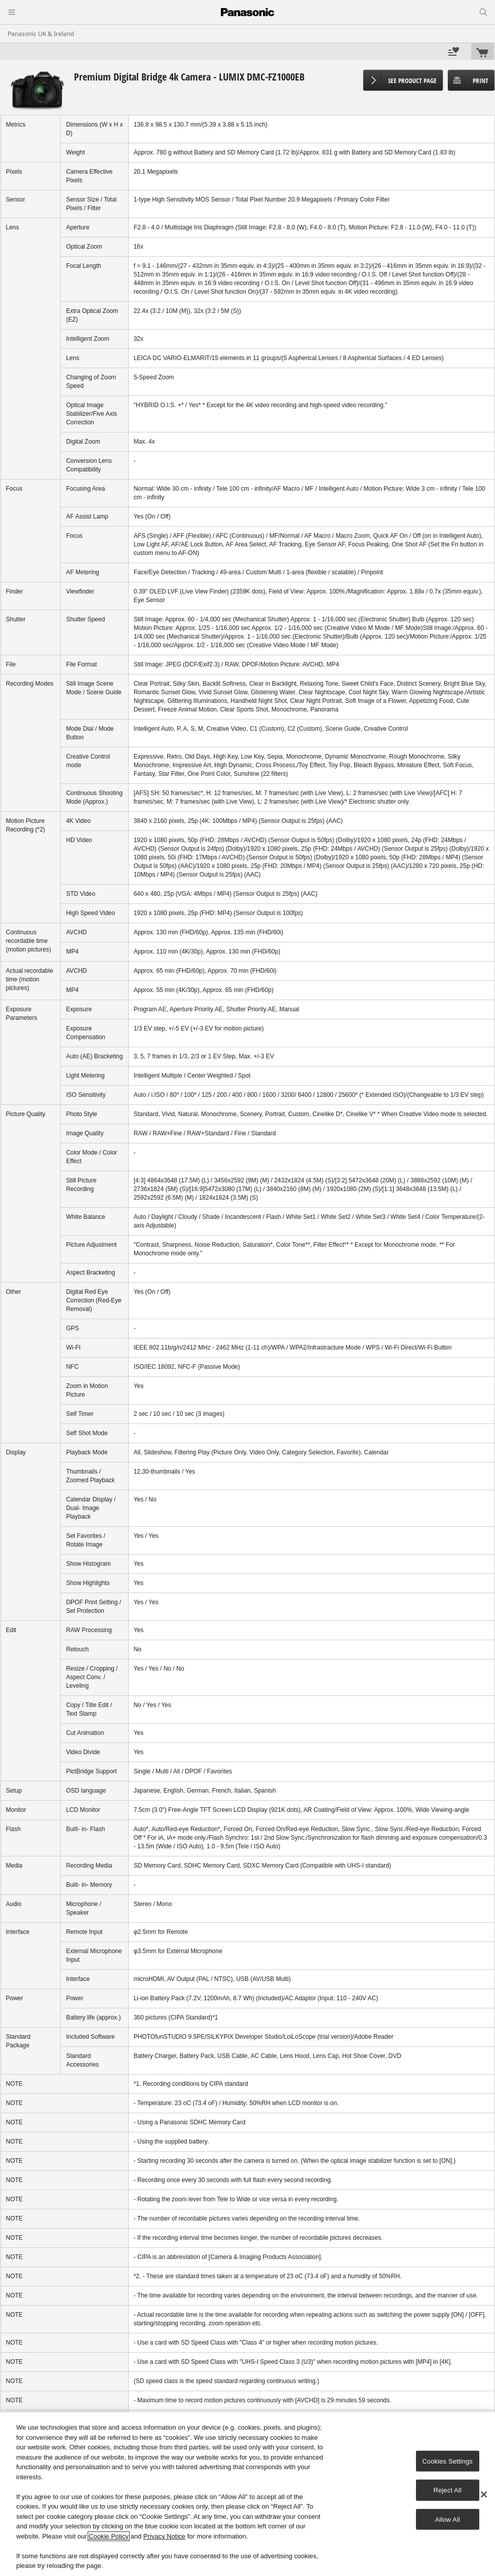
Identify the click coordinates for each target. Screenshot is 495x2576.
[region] (247, 2494)
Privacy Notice (164, 2536)
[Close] (484, 2494)
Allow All (447, 2519)
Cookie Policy (109, 2536)
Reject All (447, 2490)
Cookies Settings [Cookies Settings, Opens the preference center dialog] (447, 2461)
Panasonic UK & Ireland (41, 33)
